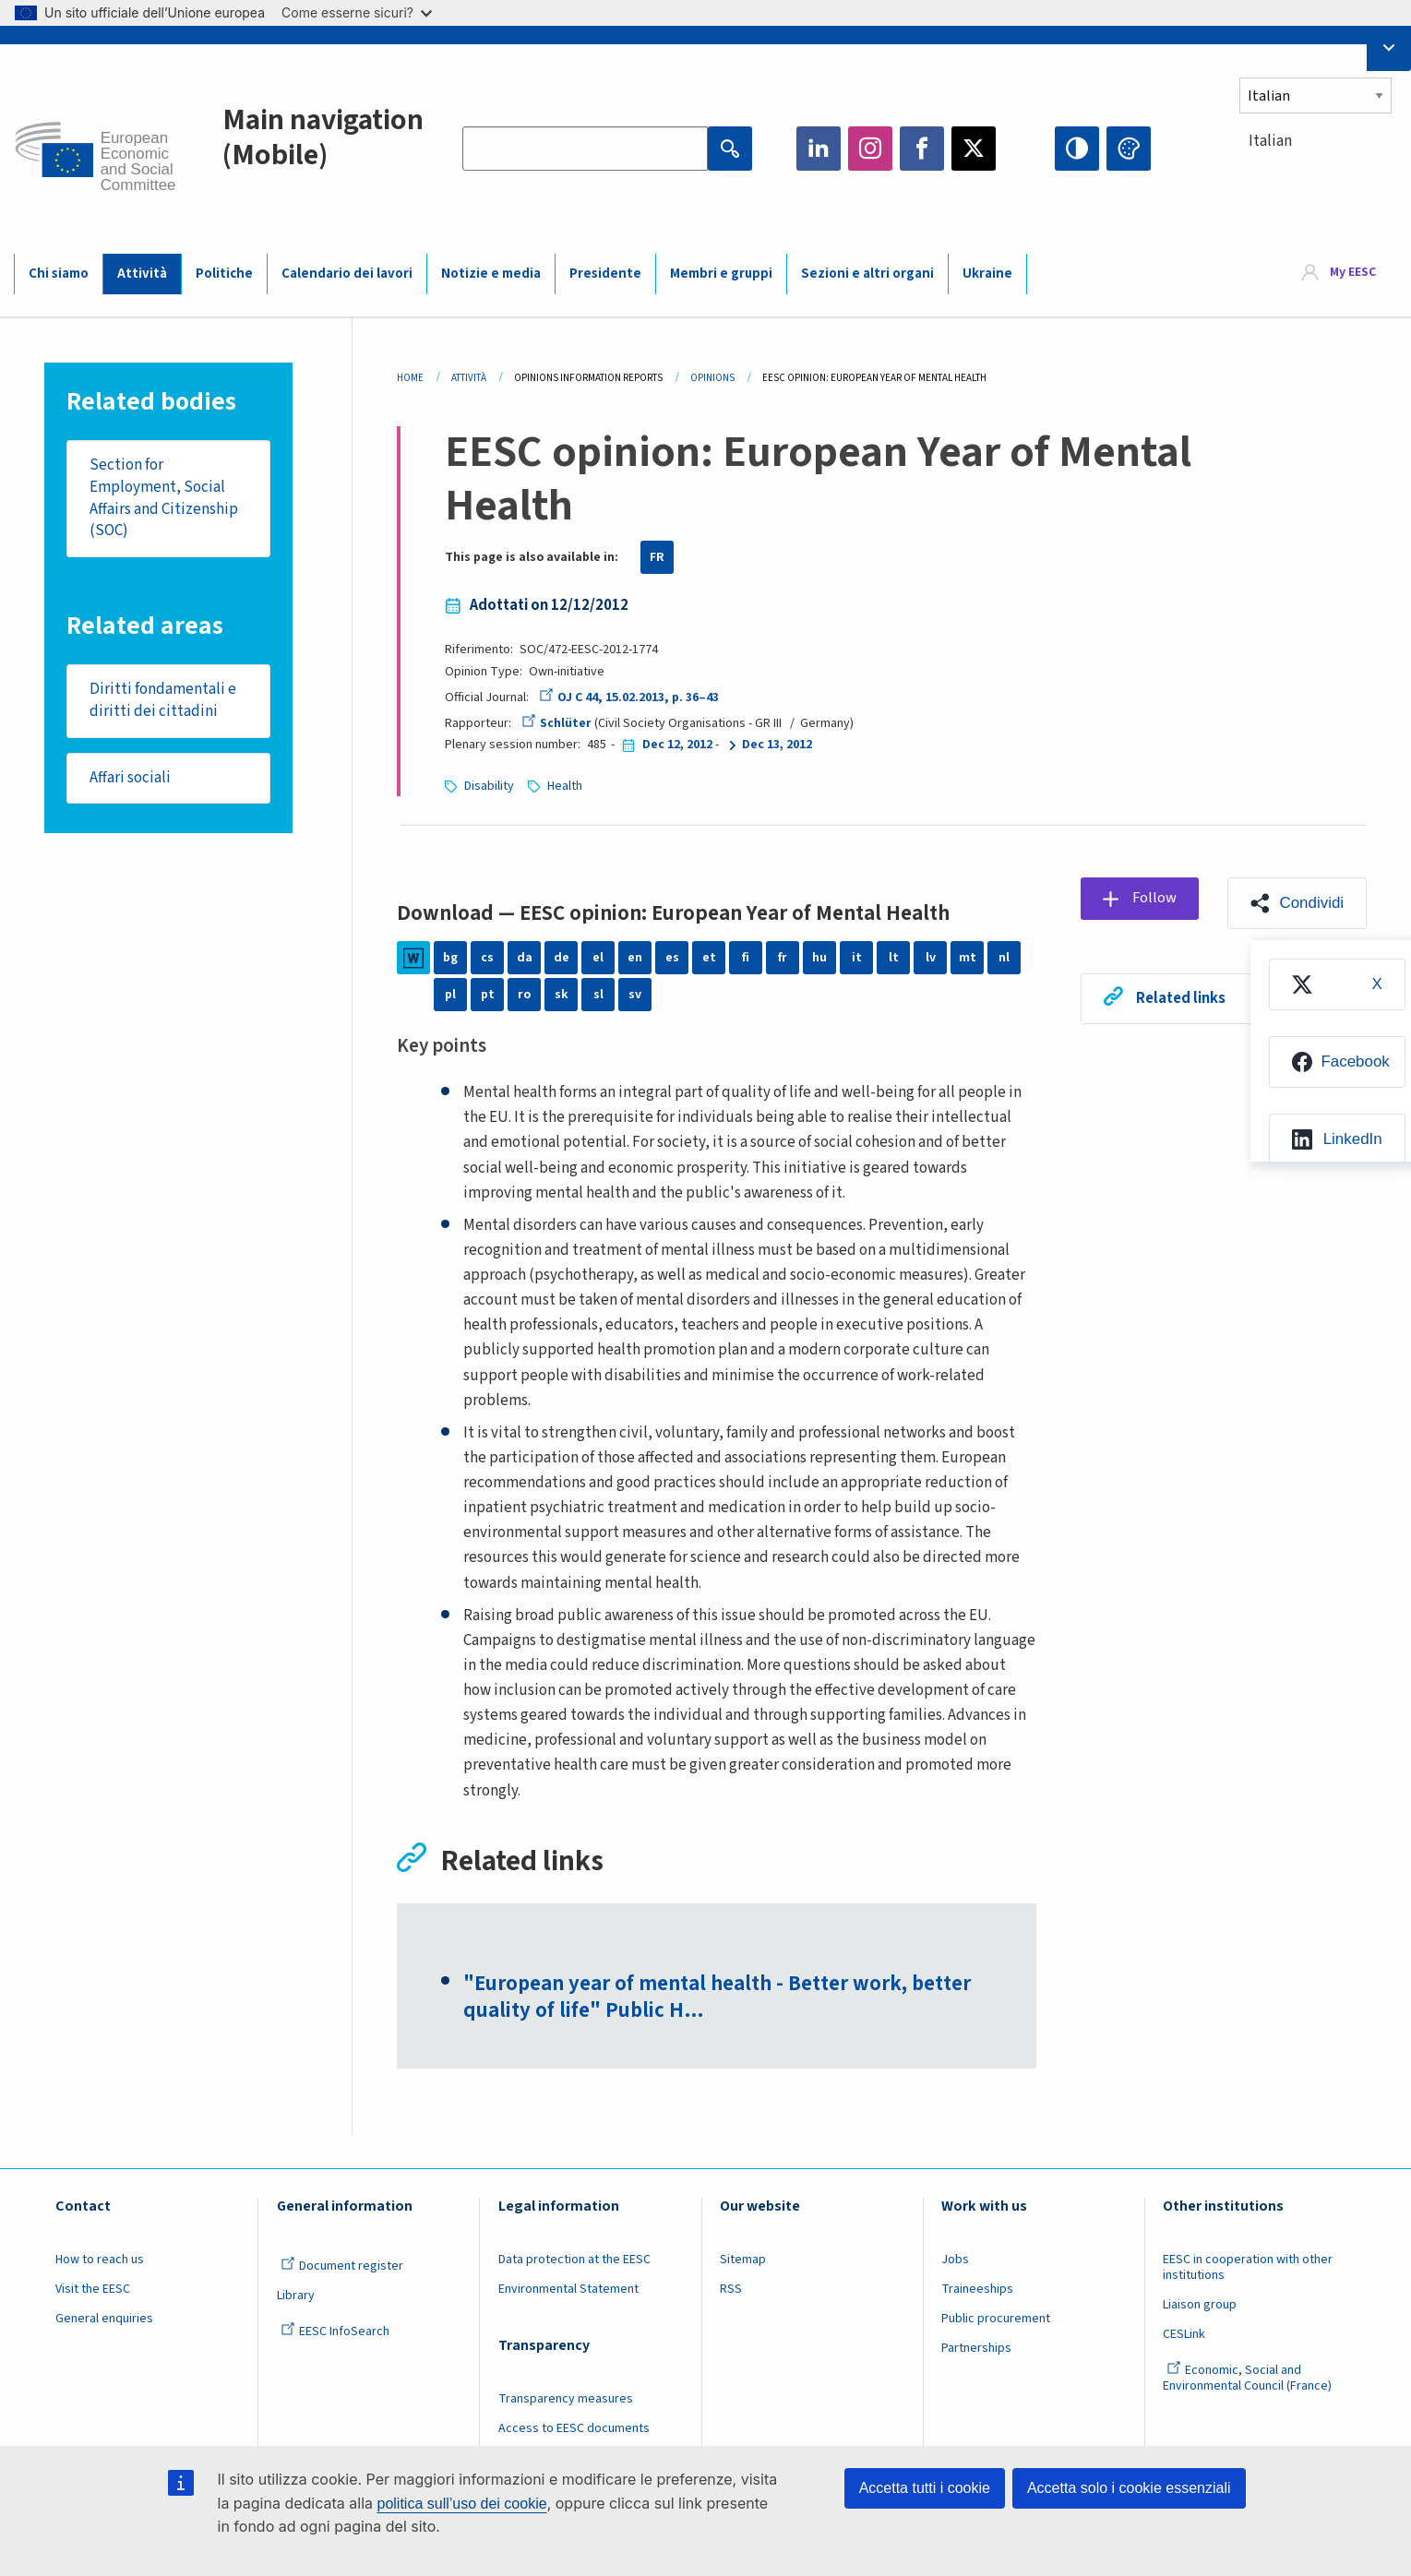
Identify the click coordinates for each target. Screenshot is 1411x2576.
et (709, 957)
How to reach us (99, 2259)
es (672, 957)
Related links (1181, 998)
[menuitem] (1336, 984)
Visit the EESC (92, 2289)
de (561, 957)
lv (931, 957)
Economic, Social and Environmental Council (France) (1248, 2378)
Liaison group (1200, 2305)
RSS (731, 2289)
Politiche (224, 273)
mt (967, 957)
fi (745, 957)
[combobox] (1318, 175)
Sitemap (743, 2259)
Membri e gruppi (721, 273)
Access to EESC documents (574, 2429)
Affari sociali (130, 778)
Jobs (955, 2259)
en (635, 957)
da (524, 957)
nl (1004, 957)
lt (894, 957)
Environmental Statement (568, 2289)
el (598, 957)
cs (487, 957)
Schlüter (556, 723)
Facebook (922, 148)
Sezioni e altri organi (867, 273)
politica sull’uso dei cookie (462, 2503)
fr (782, 957)
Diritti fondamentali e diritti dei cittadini (163, 701)
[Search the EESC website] (585, 148)
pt (488, 994)
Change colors (1128, 148)
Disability (489, 786)
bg (450, 957)
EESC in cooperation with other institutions (1248, 2267)
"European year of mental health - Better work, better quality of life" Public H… (718, 1997)
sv (634, 994)
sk (561, 994)
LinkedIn (818, 148)
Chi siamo (59, 273)
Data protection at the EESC (574, 2259)
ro (524, 994)
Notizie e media (491, 273)
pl (450, 994)
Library (296, 2295)
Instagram (870, 148)
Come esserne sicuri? (356, 12)
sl (598, 994)
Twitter (973, 148)
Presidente (605, 273)
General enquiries (104, 2318)
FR (657, 557)
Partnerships (976, 2348)
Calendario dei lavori (347, 273)
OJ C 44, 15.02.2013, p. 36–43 (628, 697)
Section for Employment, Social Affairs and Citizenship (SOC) (164, 498)
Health (564, 786)
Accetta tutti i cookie (924, 2488)
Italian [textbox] (1270, 141)
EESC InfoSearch (335, 2331)
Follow (1155, 898)
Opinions (712, 378)
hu (819, 957)
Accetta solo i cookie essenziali (1129, 2488)
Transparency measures (565, 2400)
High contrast (1077, 148)
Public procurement (995, 2318)
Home (410, 378)
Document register (342, 2266)
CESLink (1184, 2334)
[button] (1296, 903)
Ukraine (987, 273)
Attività (142, 273)
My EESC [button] (1353, 273)
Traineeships (977, 2289)
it (857, 957)
